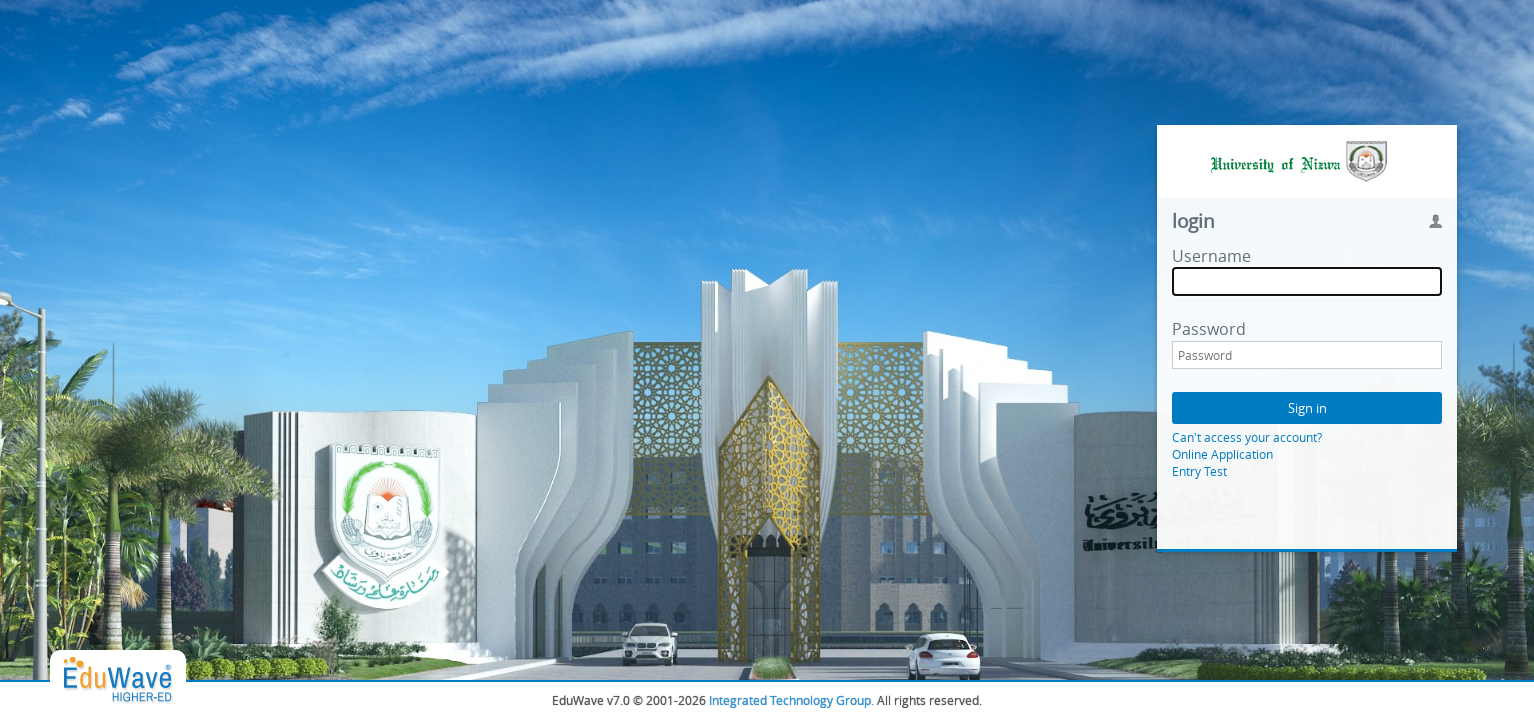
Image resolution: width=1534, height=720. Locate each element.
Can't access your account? (1247, 437)
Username (1211, 256)
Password (1209, 329)
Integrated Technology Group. (791, 700)
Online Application (1222, 454)
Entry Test (1199, 471)
